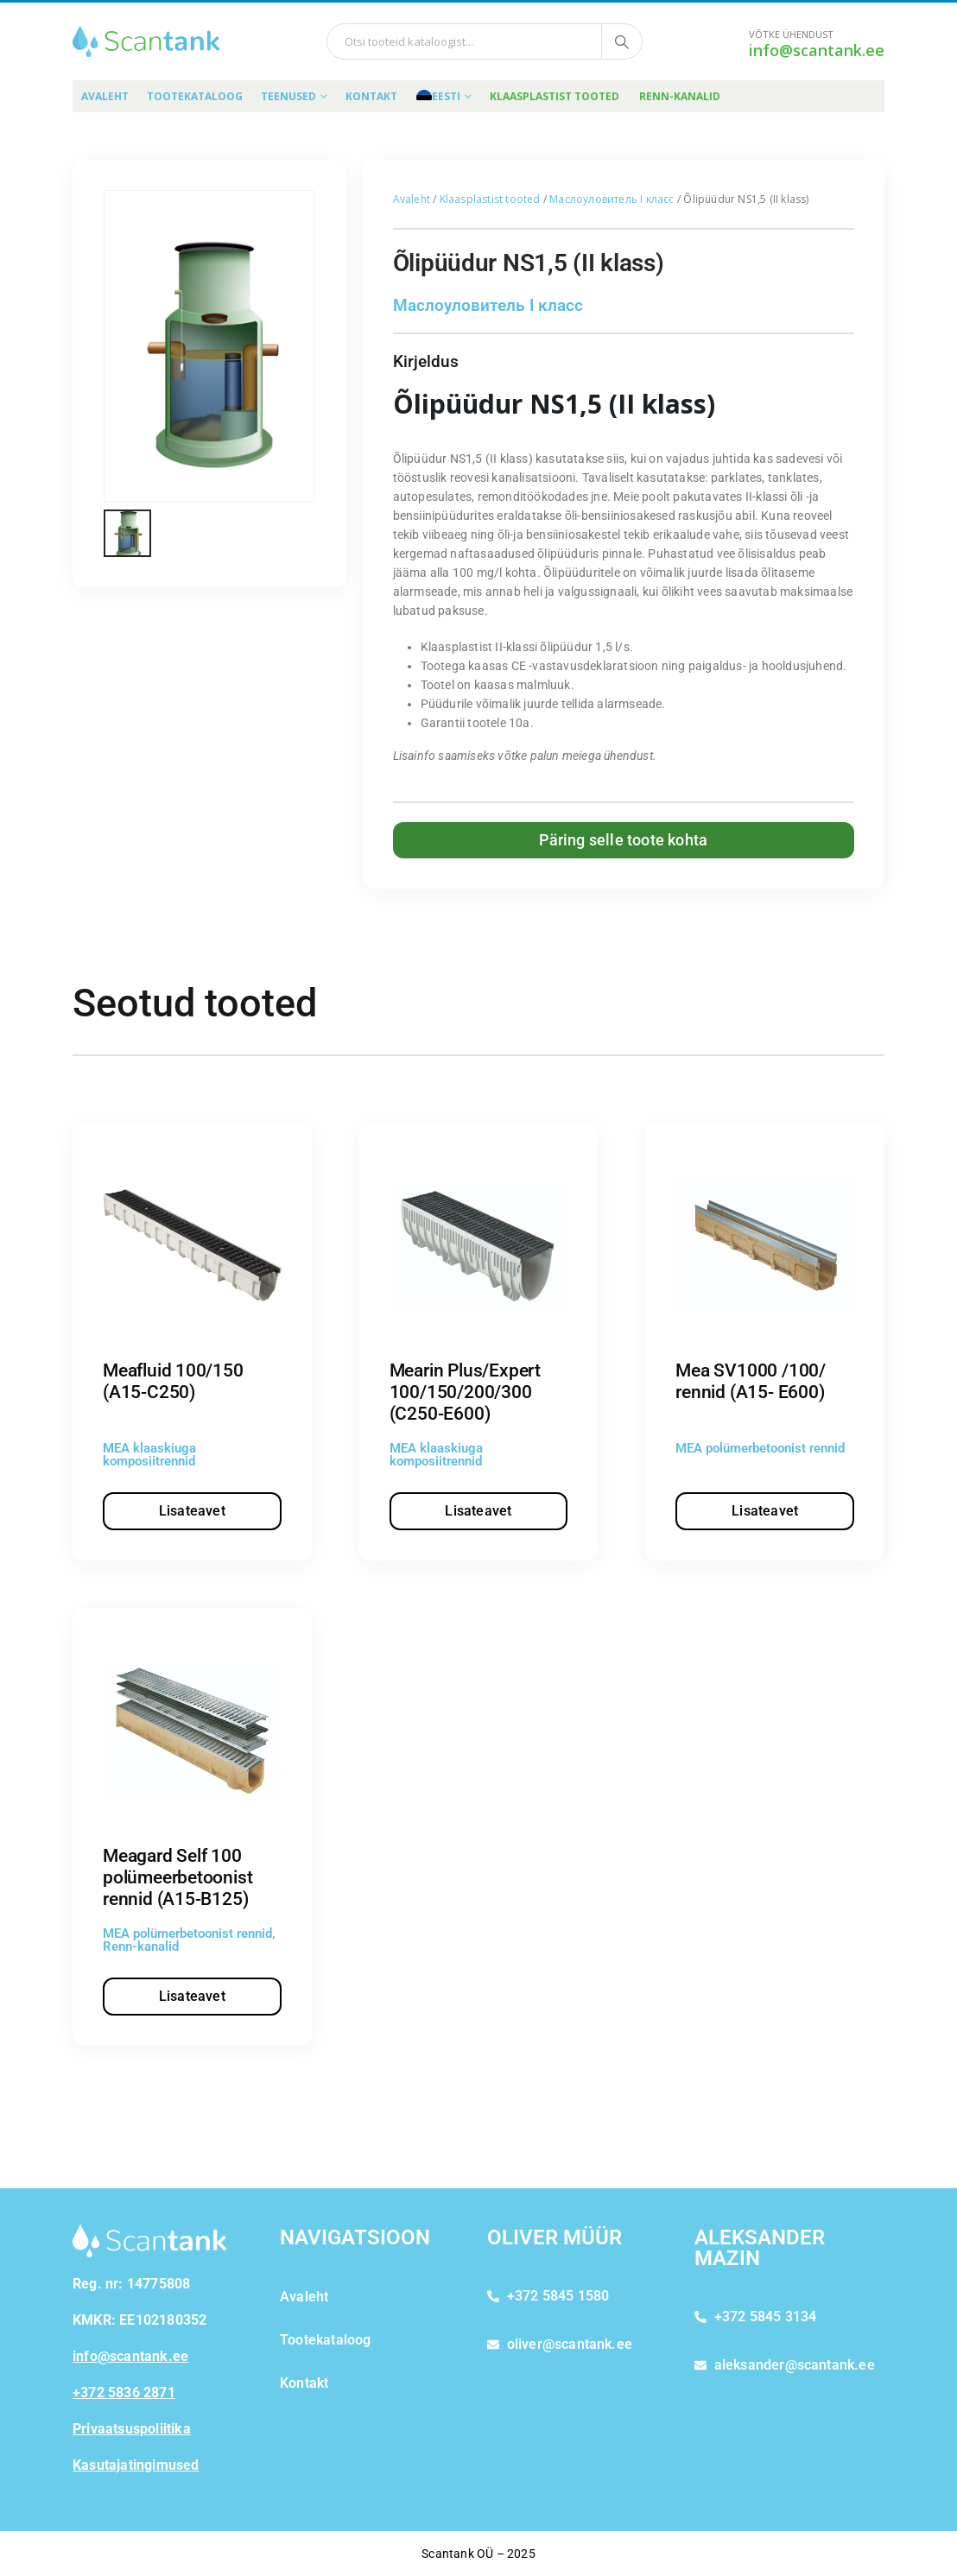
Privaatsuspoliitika (132, 2429)
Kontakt (371, 96)
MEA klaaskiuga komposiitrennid (149, 1454)
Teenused (288, 96)
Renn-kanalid (679, 96)
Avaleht (105, 96)
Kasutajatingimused (136, 2465)
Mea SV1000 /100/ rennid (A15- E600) (750, 1381)
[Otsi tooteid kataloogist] (622, 41)
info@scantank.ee (816, 50)
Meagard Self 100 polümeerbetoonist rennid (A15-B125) (177, 1877)
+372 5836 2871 (124, 2392)
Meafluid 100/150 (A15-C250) (173, 1381)
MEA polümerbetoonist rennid (760, 1448)
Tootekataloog (195, 96)
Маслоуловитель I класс (611, 199)
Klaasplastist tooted (554, 96)
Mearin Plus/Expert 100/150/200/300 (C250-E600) (465, 1392)
